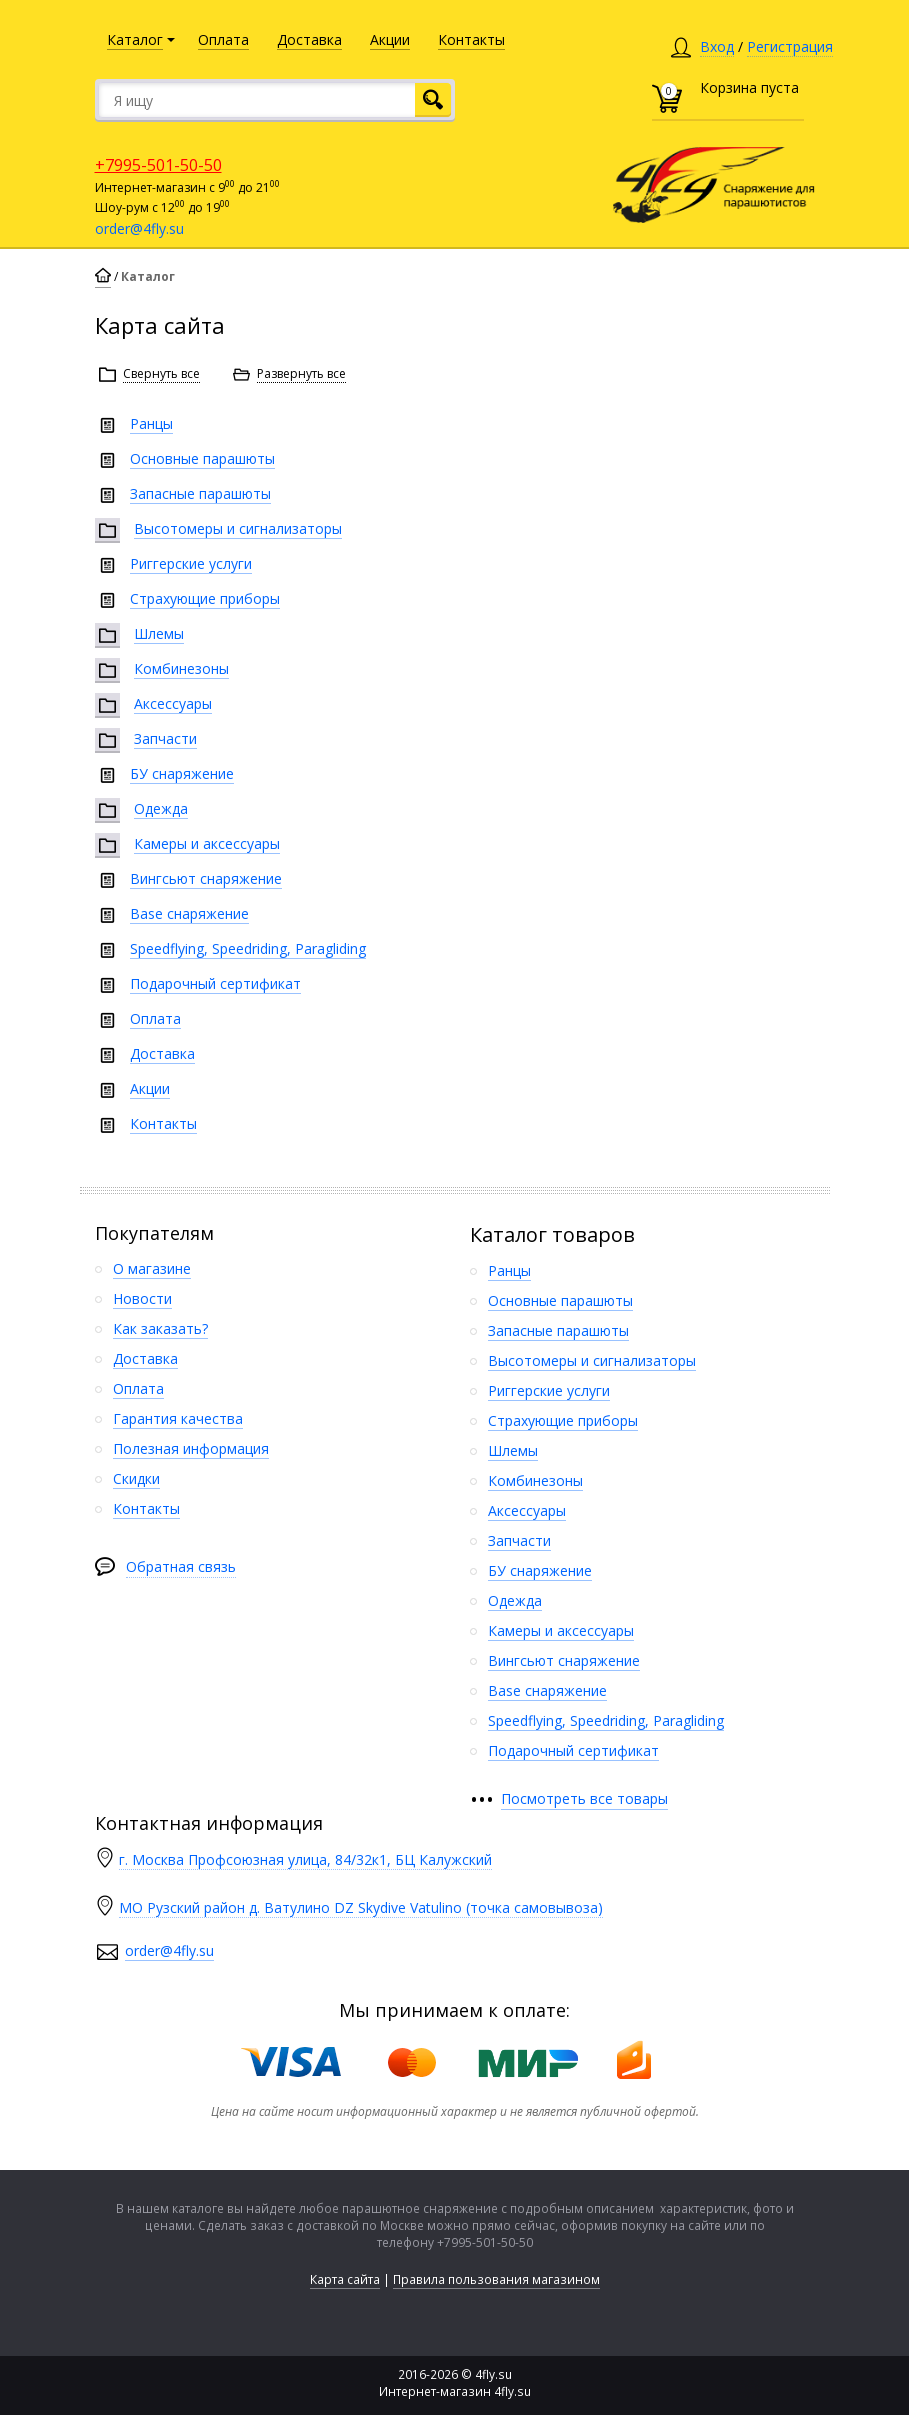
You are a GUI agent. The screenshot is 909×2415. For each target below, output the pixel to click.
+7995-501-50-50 (158, 165)
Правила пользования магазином (496, 2279)
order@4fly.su (139, 228)
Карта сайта (345, 2279)
